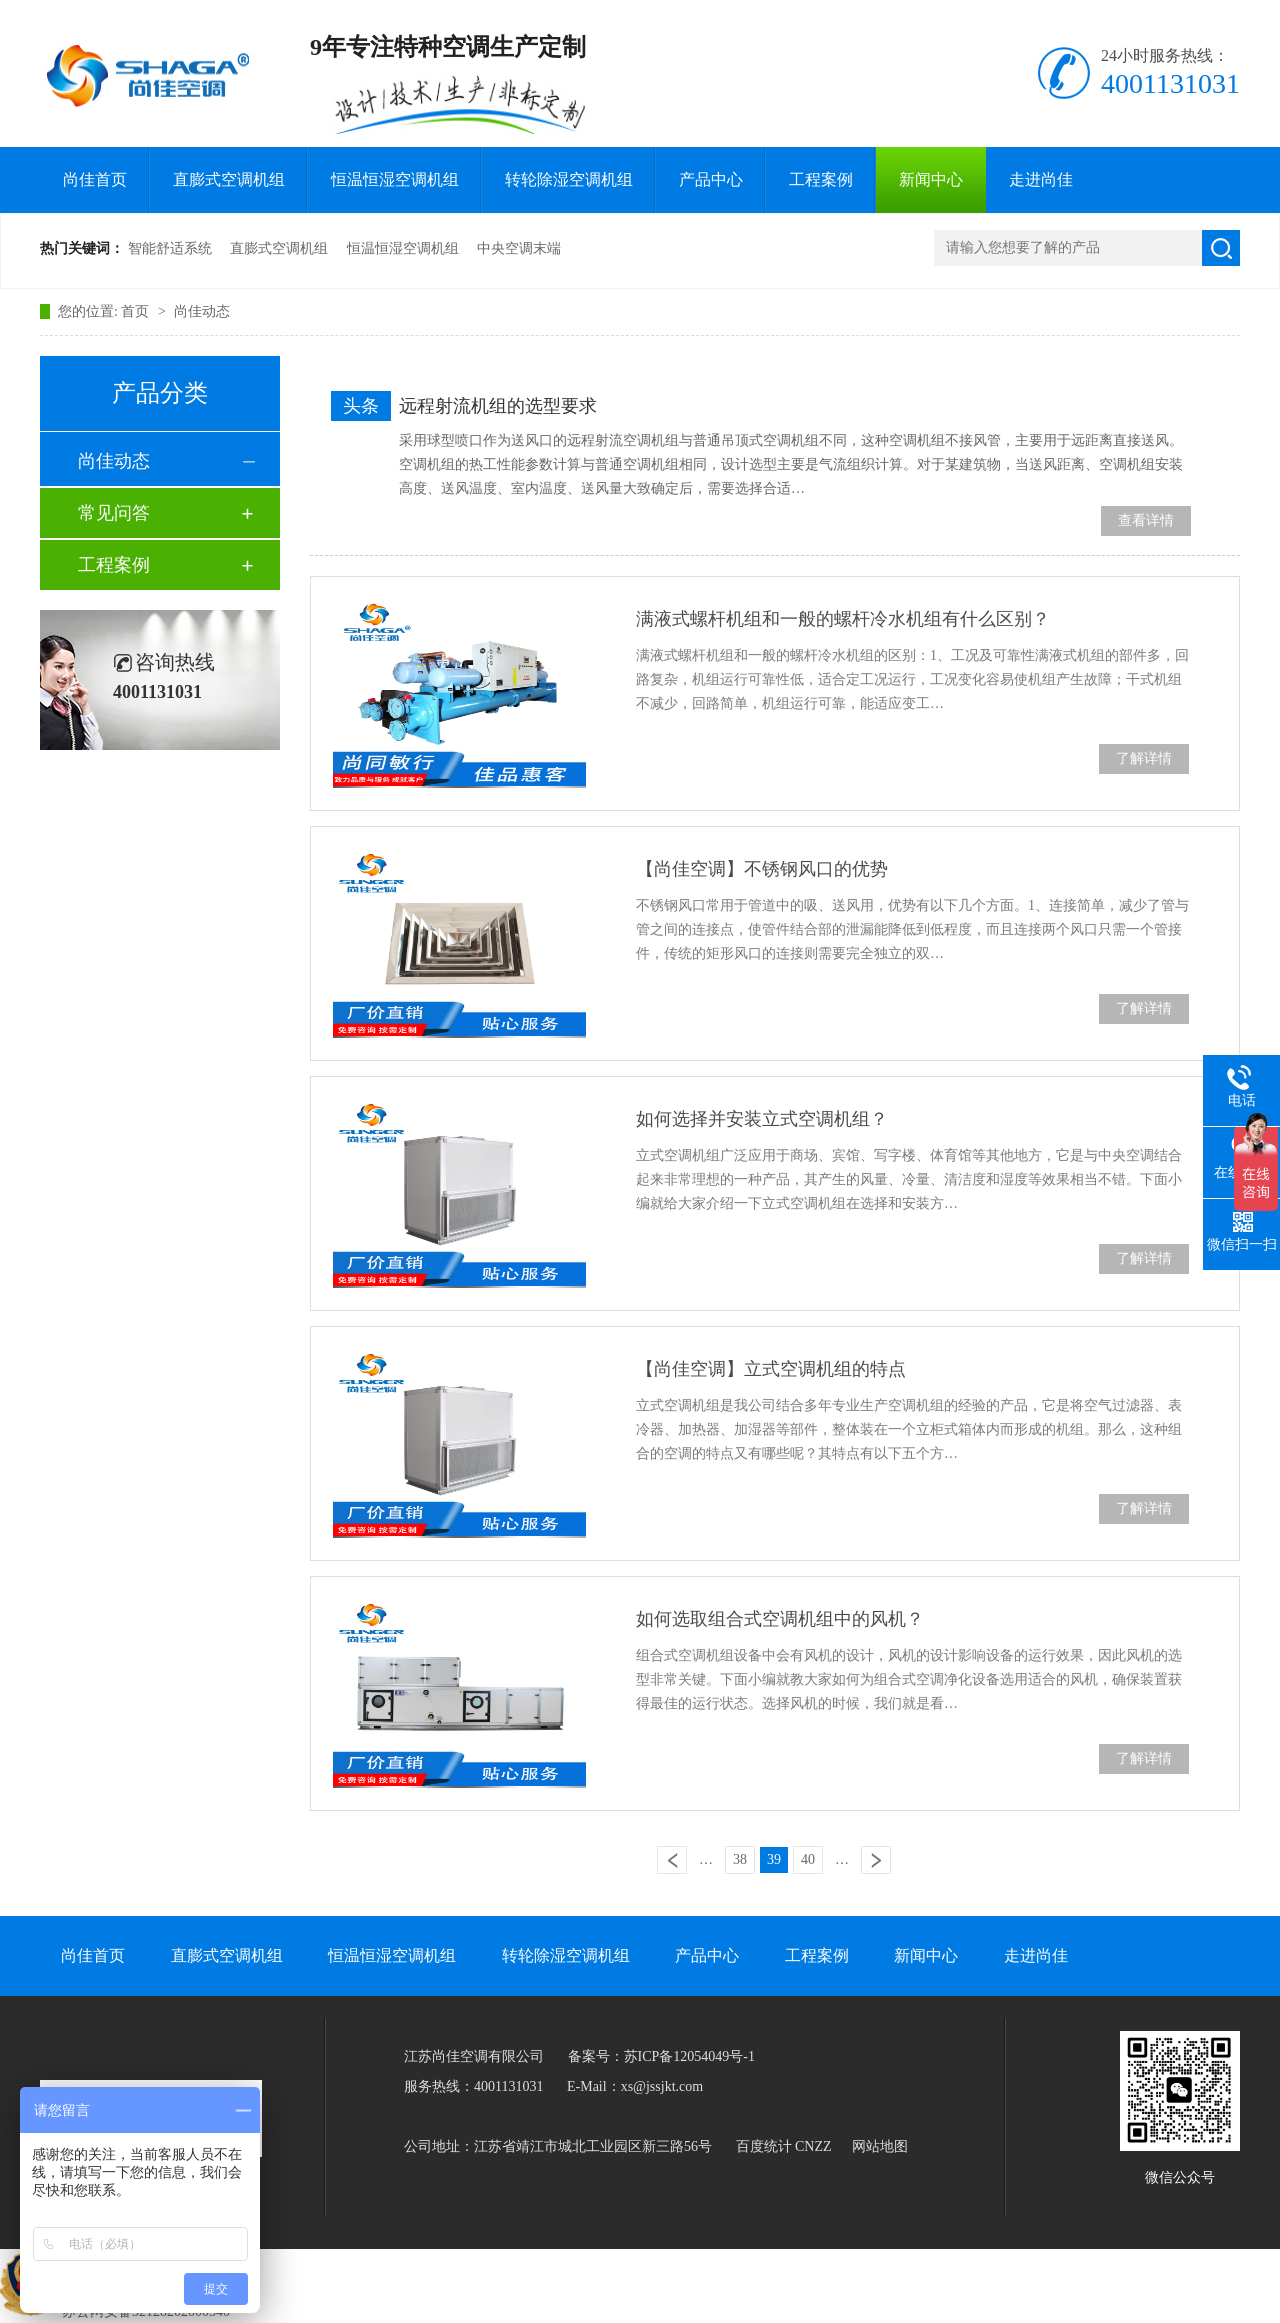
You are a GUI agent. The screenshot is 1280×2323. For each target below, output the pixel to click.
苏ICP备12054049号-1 (689, 2056)
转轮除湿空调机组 (569, 179)
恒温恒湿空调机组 (395, 179)
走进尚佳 (1041, 179)
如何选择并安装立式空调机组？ (762, 1119)
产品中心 (711, 179)
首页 (137, 311)
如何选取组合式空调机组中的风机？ (780, 1619)
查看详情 (1146, 520)
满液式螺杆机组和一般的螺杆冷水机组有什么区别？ (843, 619)
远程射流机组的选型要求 (498, 406)
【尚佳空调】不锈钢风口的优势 (762, 869)
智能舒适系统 (170, 248)
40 (808, 1859)
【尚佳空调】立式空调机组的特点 (771, 1369)
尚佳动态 (202, 311)
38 (740, 1859)
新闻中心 (931, 179)
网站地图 (880, 2146)
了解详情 (1144, 758)
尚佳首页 (95, 179)
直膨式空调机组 (229, 179)
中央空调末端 (519, 248)
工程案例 (821, 179)
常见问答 (114, 513)
